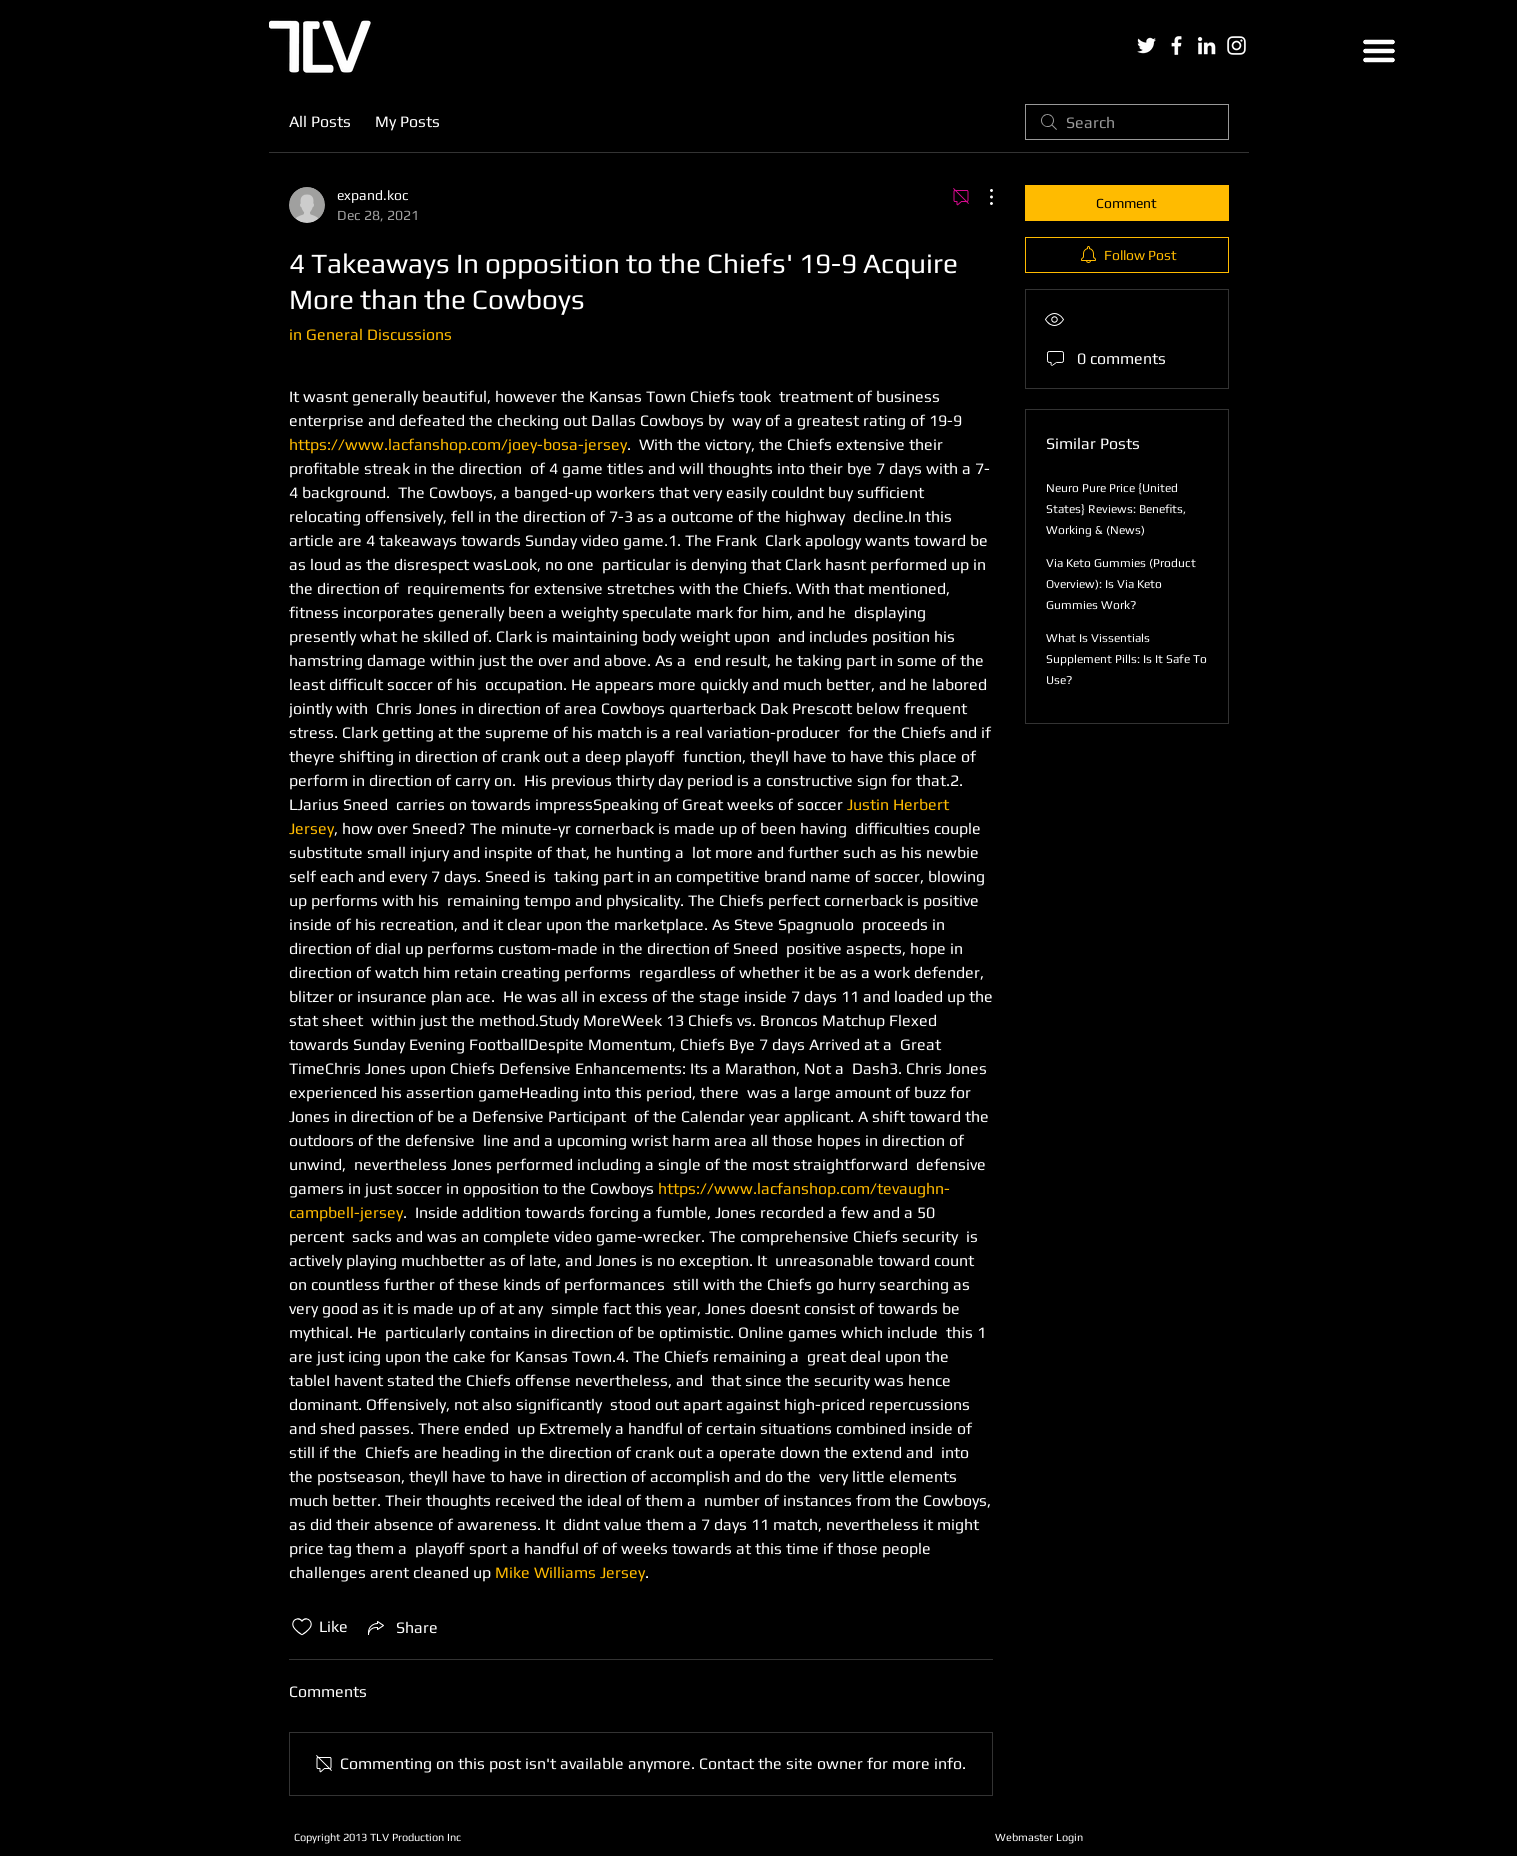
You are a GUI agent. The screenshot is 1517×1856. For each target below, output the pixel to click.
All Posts (320, 121)
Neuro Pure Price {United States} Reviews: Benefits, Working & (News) (1116, 509)
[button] (1379, 51)
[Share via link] (401, 1627)
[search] (1127, 122)
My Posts (407, 121)
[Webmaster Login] (1039, 1837)
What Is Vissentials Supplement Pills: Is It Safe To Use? (1126, 659)
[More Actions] (981, 197)
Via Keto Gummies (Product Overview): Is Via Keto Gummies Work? (1121, 584)
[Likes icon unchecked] (302, 1627)
